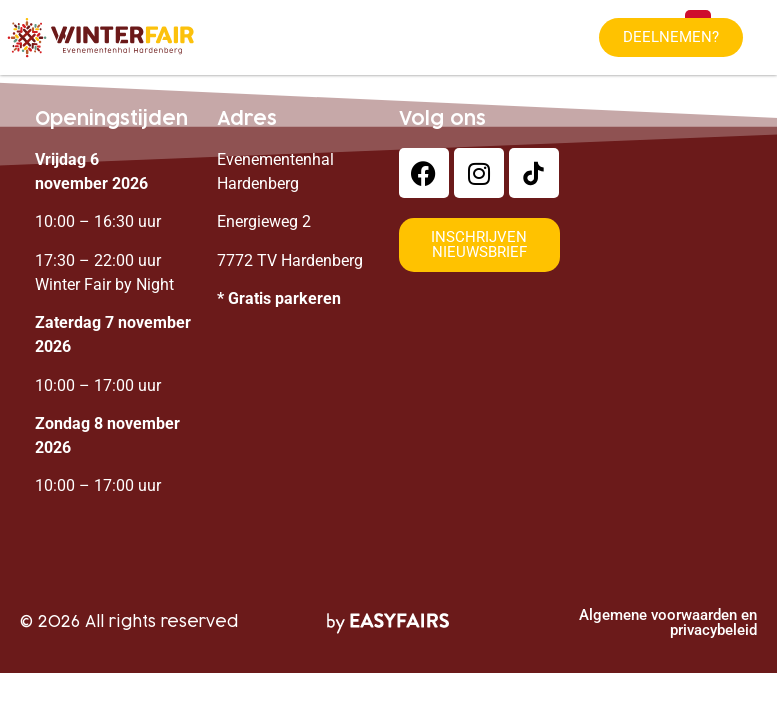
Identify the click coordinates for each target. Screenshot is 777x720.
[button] (671, 37)
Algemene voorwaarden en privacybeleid (668, 622)
